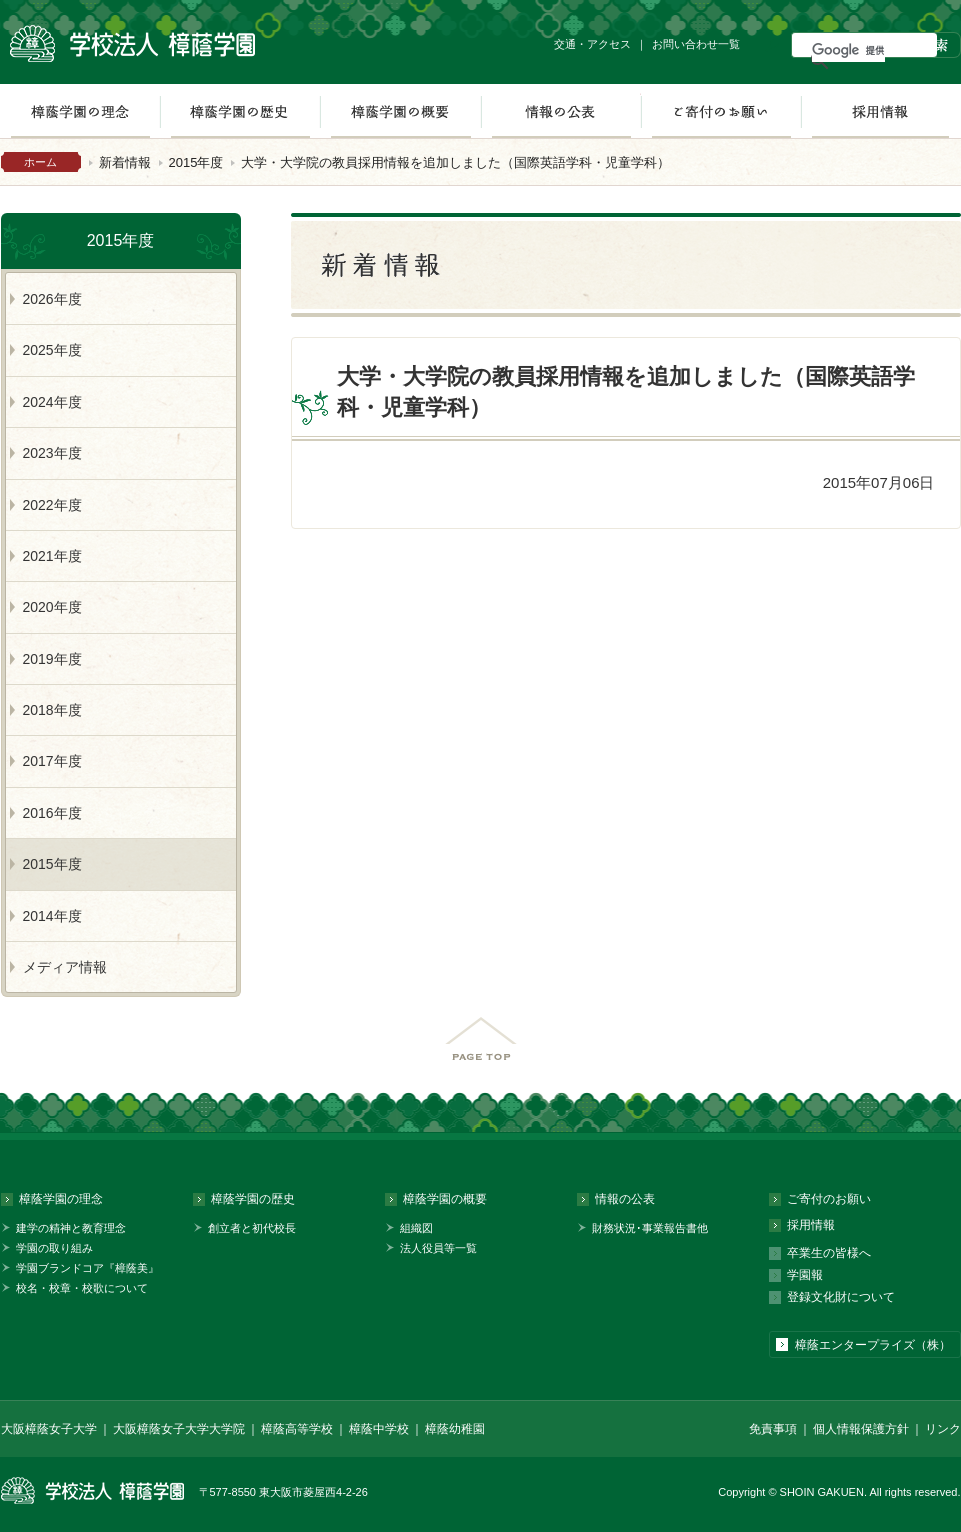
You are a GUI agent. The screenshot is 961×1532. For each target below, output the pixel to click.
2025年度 (52, 350)
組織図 (416, 1228)
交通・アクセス (592, 44)
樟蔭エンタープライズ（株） (873, 1345)
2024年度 (52, 402)
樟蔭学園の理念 (61, 1199)
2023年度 (52, 453)
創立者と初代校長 (252, 1228)
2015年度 (196, 162)
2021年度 (52, 556)
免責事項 (773, 1429)
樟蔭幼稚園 (455, 1429)
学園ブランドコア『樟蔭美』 (87, 1268)
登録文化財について (841, 1297)
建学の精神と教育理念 (71, 1228)
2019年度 (52, 659)
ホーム (40, 162)
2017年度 (52, 761)
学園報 (805, 1275)
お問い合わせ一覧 (696, 44)
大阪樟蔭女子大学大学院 (179, 1429)
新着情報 (125, 162)
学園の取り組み (54, 1248)
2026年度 (52, 299)
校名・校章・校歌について (82, 1288)
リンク (943, 1429)
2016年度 (52, 813)
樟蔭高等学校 (297, 1429)
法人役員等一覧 (438, 1248)
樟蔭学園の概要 (400, 111)
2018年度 (52, 710)
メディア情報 (65, 967)
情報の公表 (561, 111)
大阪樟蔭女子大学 (49, 1429)
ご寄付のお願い (721, 111)
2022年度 (52, 505)
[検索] (848, 50)
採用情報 (880, 111)
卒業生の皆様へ (829, 1253)
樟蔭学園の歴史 (240, 111)
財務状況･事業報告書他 (650, 1228)
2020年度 (52, 607)
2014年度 (52, 916)
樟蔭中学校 (379, 1429)
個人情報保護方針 (861, 1429)
